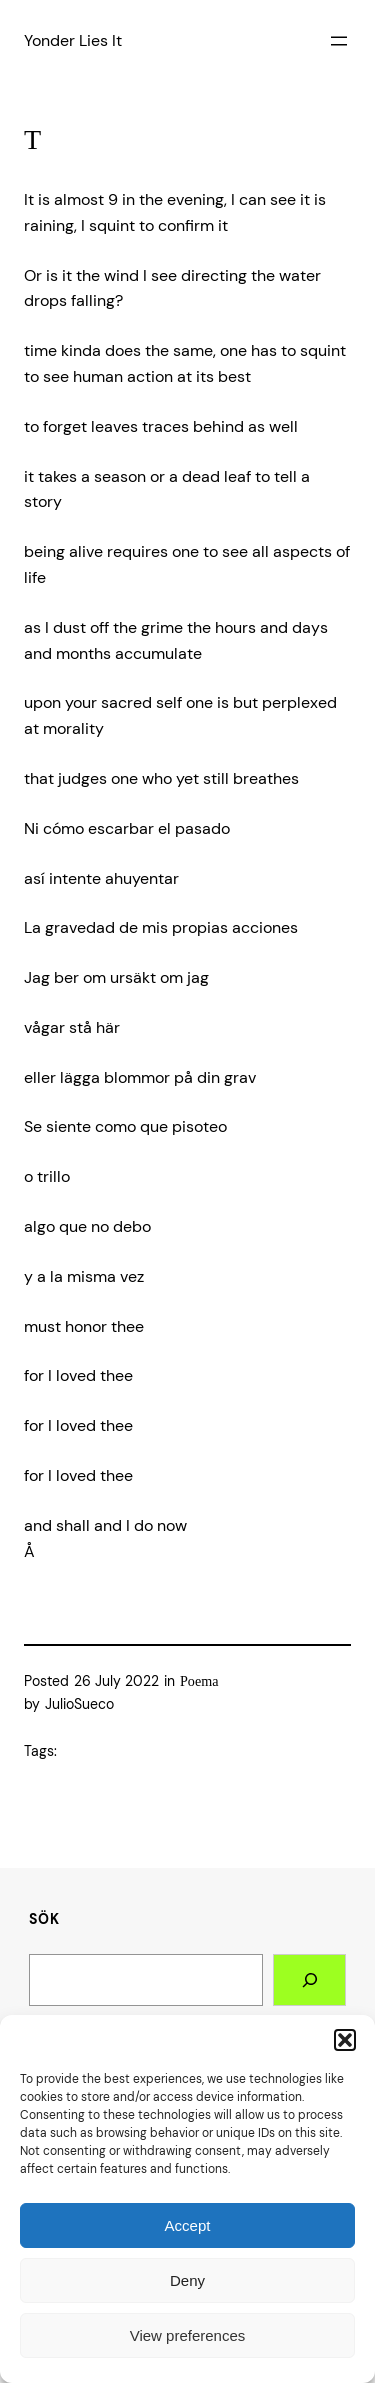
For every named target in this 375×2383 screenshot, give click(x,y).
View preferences (188, 2335)
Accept (188, 2225)
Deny (187, 2280)
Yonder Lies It (73, 40)
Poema (199, 1681)
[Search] (309, 1980)
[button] (345, 2040)
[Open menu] (339, 41)
